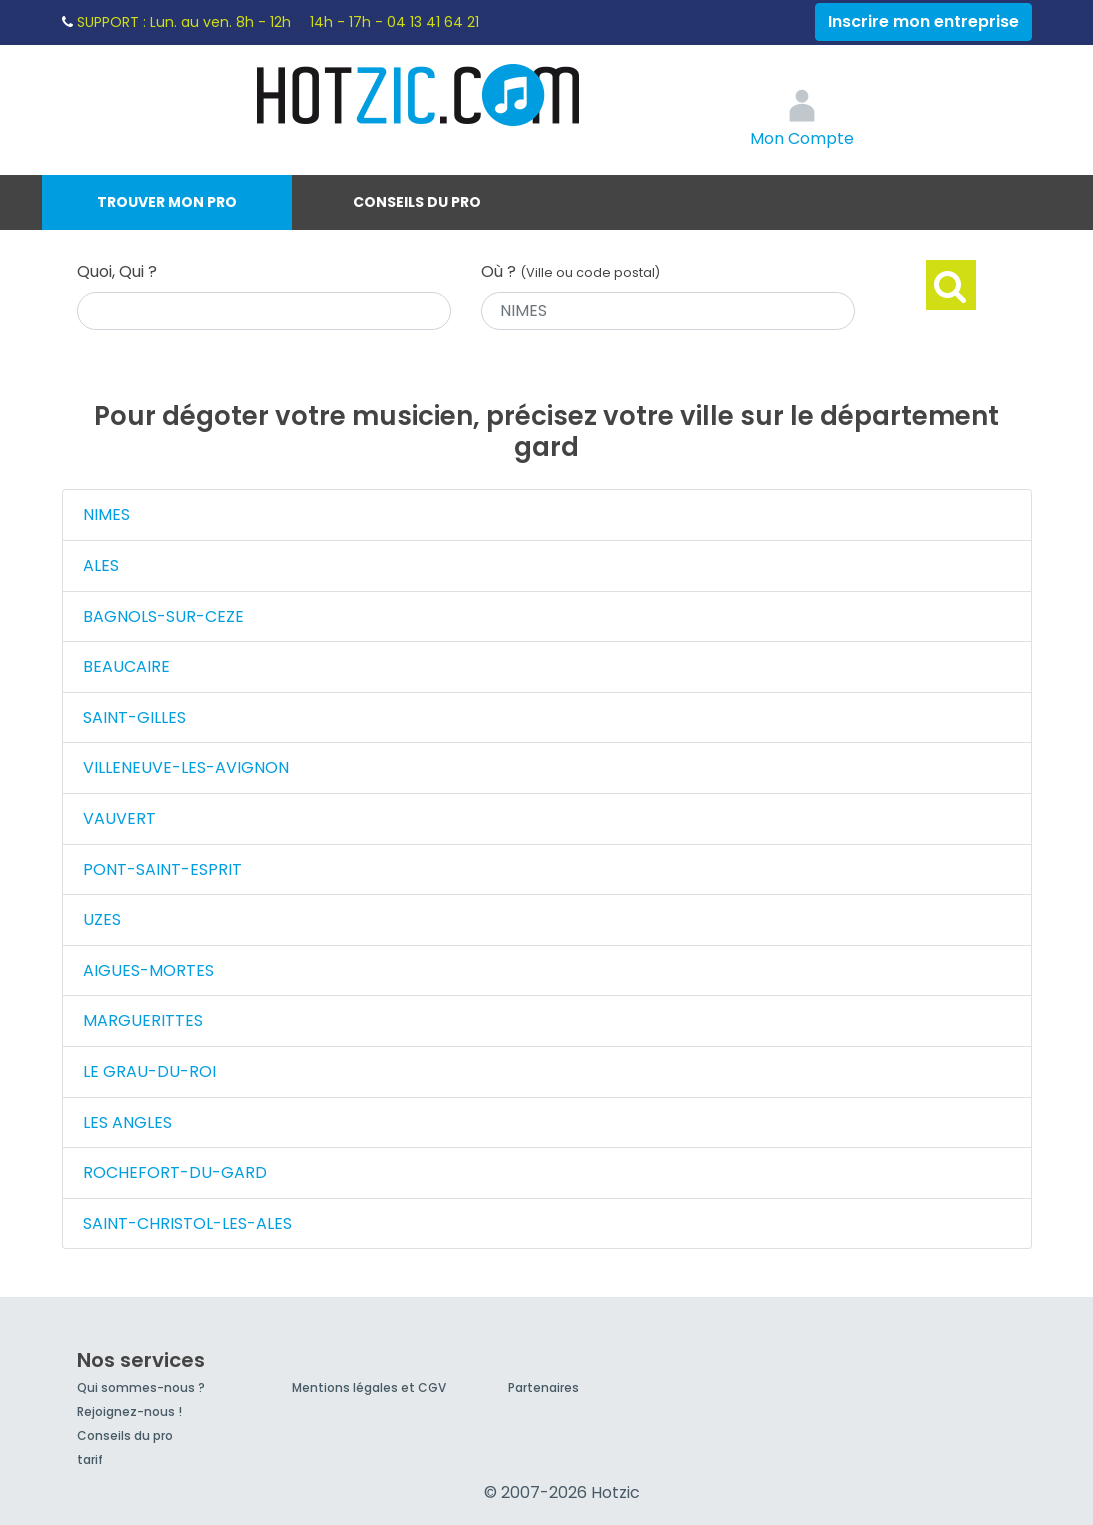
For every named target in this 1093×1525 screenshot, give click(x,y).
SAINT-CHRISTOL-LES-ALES (187, 1223)
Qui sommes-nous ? (141, 1387)
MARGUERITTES (143, 1020)
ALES (101, 565)
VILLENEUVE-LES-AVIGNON (186, 767)
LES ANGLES (127, 1122)
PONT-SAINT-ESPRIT (162, 869)
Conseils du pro (417, 202)
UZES (102, 919)
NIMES (106, 514)
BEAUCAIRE (126, 666)
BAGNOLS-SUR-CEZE (163, 616)
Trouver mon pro (167, 202)
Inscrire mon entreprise (923, 21)
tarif (90, 1459)
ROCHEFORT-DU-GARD (175, 1172)
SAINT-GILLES (134, 717)
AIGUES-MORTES (148, 970)
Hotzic (419, 95)
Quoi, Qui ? (117, 271)
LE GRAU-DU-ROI (149, 1071)
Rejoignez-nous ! (129, 1411)
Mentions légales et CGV (369, 1387)
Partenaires (543, 1387)
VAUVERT (119, 818)
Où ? (570, 271)
